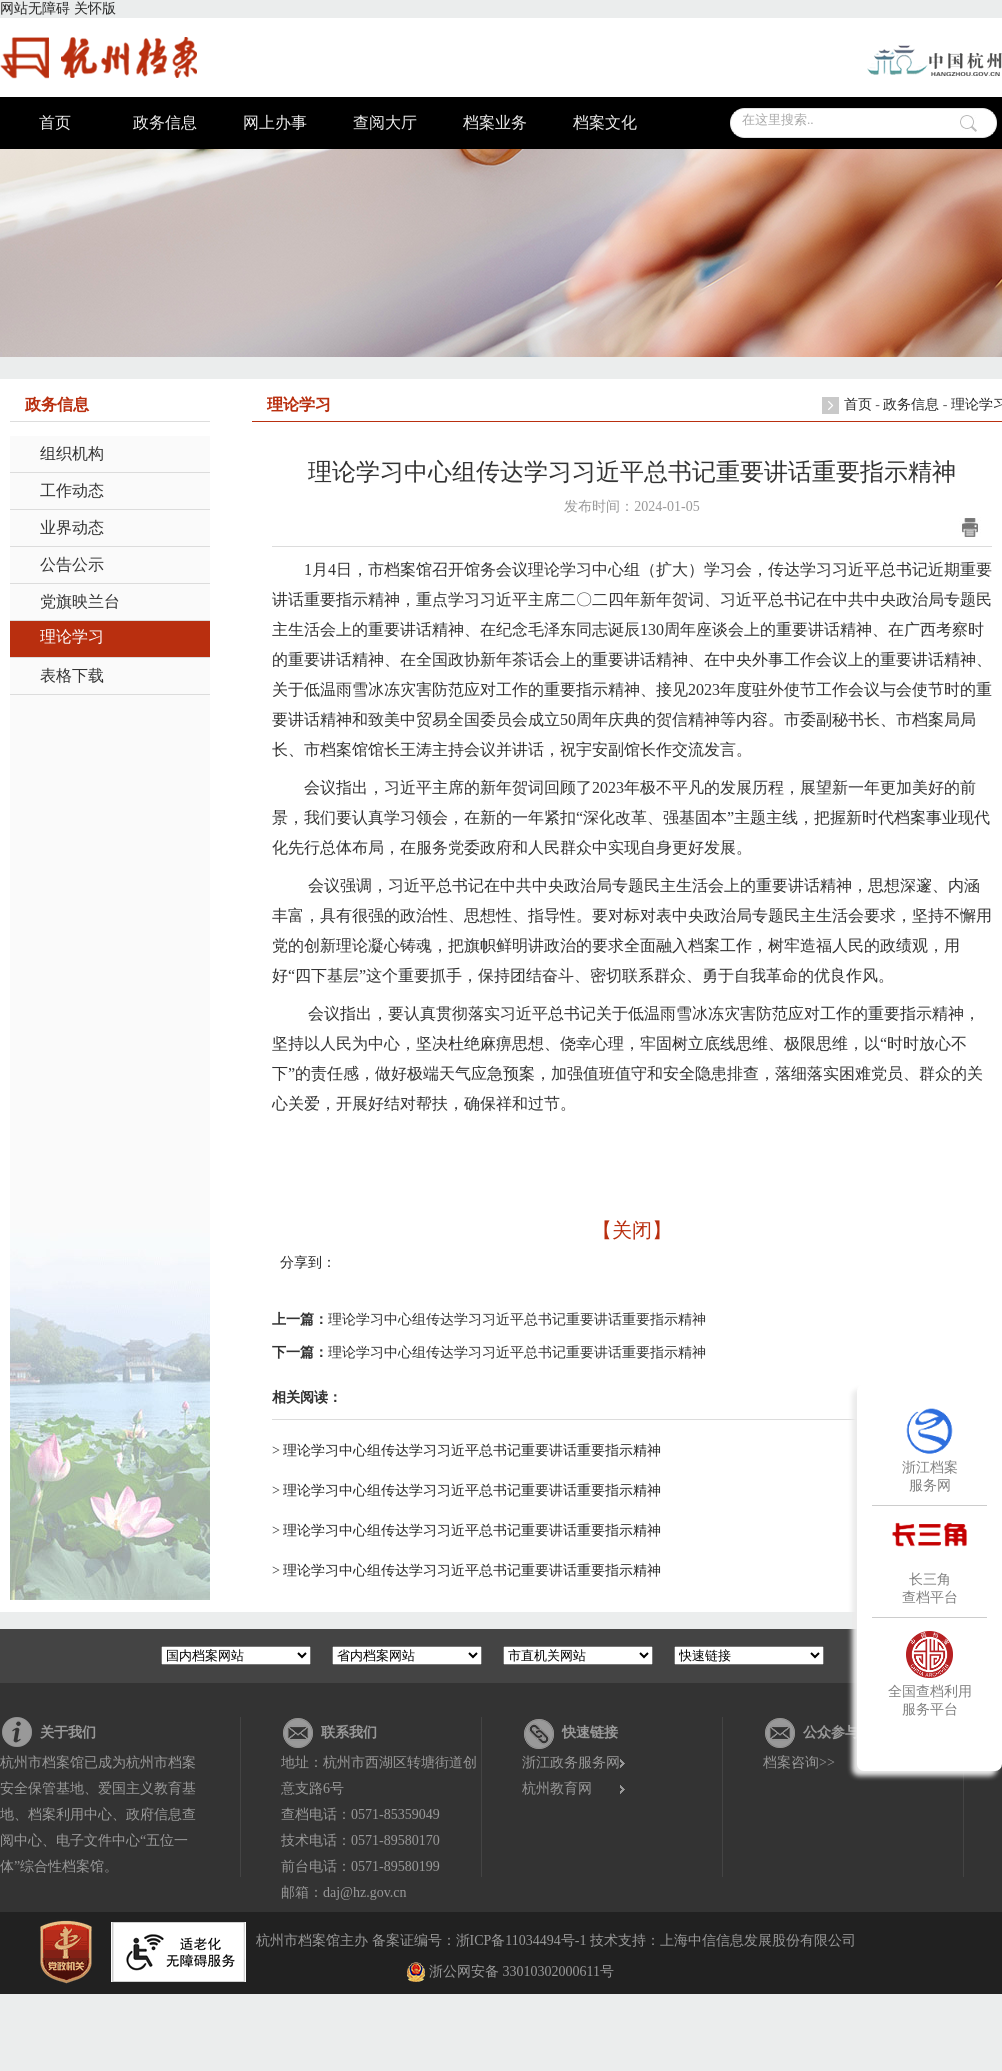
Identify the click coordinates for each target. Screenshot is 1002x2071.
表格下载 (72, 675)
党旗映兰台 (80, 601)
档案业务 (495, 122)
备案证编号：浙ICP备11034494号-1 (479, 1940)
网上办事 (275, 122)
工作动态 (72, 490)
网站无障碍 (35, 8)
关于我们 (68, 1732)
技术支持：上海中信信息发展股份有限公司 (723, 1940)
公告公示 (72, 564)
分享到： (308, 1262)
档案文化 (605, 122)
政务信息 (165, 122)
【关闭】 (632, 1230)
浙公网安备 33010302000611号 (521, 1971)
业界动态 (72, 527)
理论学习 (72, 636)
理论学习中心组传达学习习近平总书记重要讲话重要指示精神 (517, 1319)
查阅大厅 (385, 122)
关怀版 (95, 8)
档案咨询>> (799, 1762)
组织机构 (72, 453)
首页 (55, 122)
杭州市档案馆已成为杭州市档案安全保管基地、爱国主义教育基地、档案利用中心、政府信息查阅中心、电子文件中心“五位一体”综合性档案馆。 (98, 1814)
